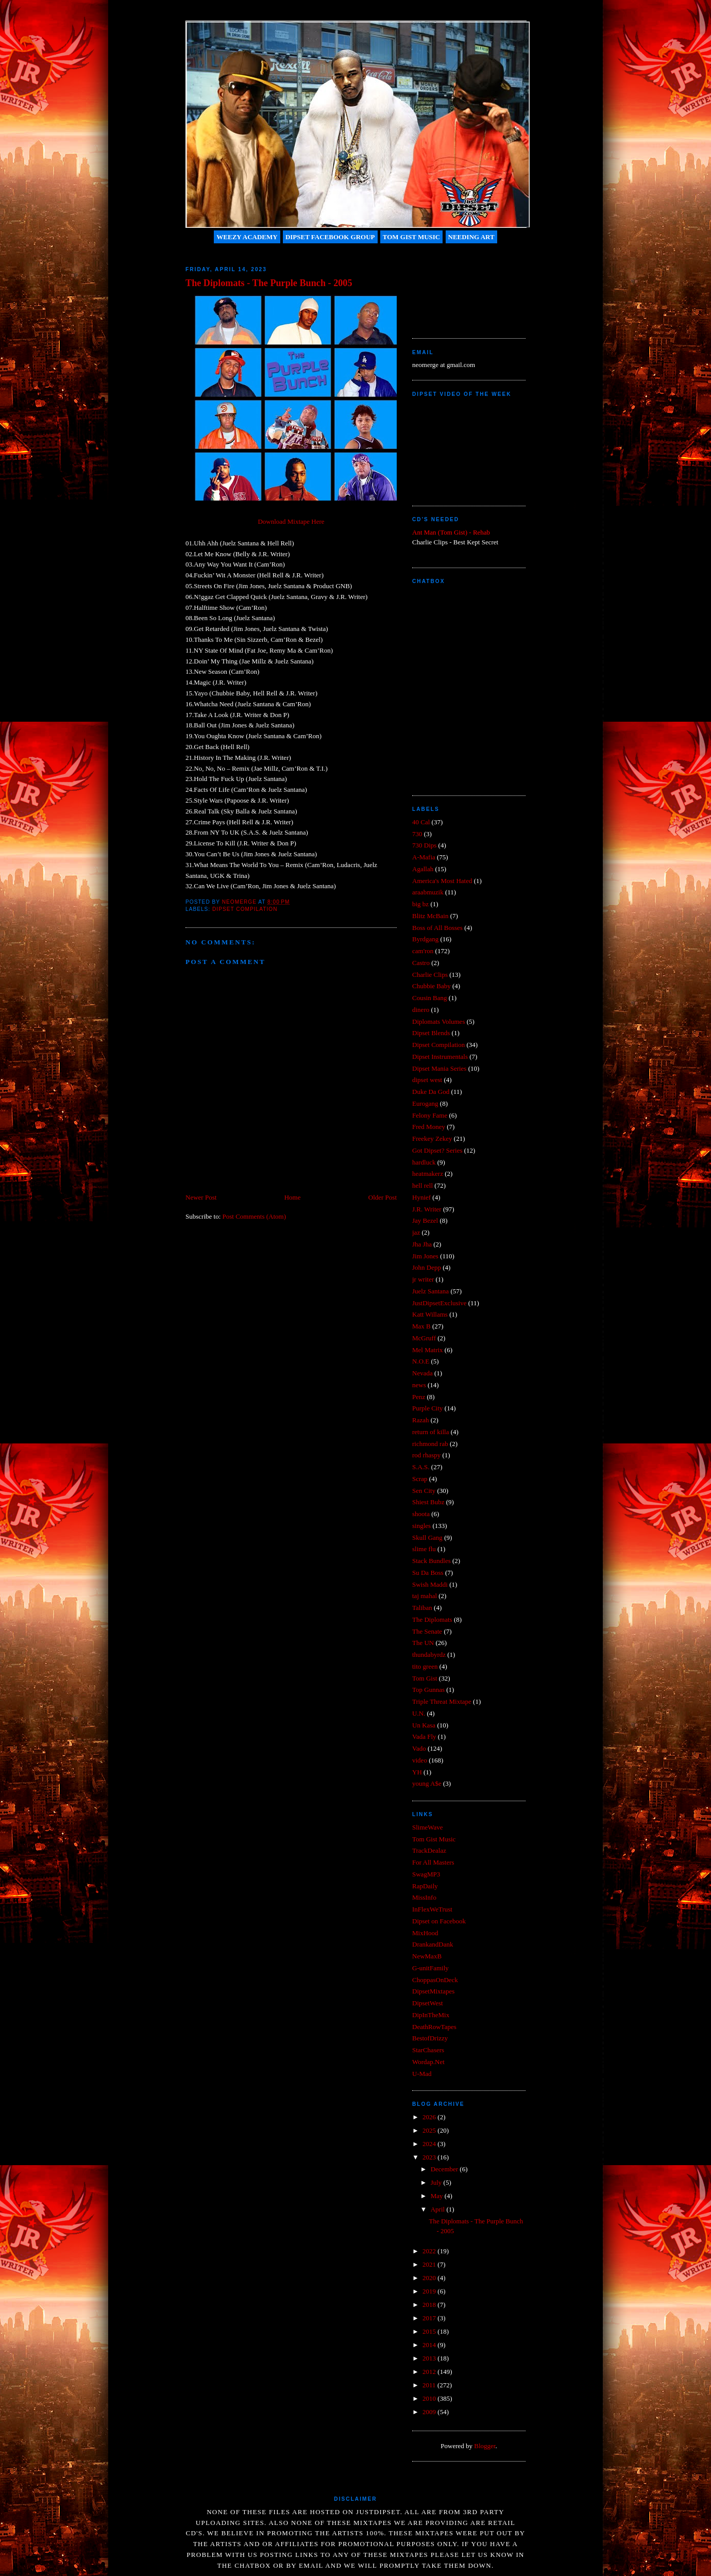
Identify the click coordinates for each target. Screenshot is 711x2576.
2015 (429, 2331)
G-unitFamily (430, 1968)
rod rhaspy (426, 1455)
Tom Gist (424, 1678)
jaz (416, 1232)
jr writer (423, 1279)
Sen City (423, 1490)
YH (417, 1772)
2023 (429, 2157)
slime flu (424, 1549)
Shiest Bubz (428, 1502)
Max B (421, 1326)
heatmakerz (427, 1173)
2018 (429, 2304)
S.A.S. (421, 1467)
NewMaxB (427, 1956)
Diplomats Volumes (438, 1021)
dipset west (427, 1080)
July (437, 2182)
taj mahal (424, 1596)
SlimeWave (427, 1827)
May (438, 2196)
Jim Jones (425, 1256)
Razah (420, 1420)
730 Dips (424, 845)
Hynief (421, 1197)
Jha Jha (422, 1244)
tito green (424, 1666)
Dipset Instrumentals (440, 1056)
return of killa (430, 1432)
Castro (421, 963)
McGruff (424, 1338)
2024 (429, 2144)
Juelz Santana (430, 1291)
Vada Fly (424, 1736)
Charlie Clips (430, 974)
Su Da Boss (428, 1572)
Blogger (484, 2446)
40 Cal (421, 822)
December (445, 2169)
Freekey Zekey (432, 1138)
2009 (429, 2412)
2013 (429, 2358)
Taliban (422, 1607)
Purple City (427, 1408)
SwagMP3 (426, 1874)
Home (292, 1197)
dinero (420, 1009)
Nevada (422, 1373)
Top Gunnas (428, 1689)
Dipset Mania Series (439, 1068)
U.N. (418, 1713)
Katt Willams (430, 1314)
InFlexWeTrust (432, 1909)
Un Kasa (423, 1725)
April (439, 2209)
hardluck (423, 1162)
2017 (429, 2318)
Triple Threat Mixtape (441, 1701)
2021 (429, 2264)
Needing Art (471, 237)
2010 (429, 2398)
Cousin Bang (429, 998)
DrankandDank (432, 1944)
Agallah (422, 869)
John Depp (426, 1267)
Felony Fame (429, 1115)
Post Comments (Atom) (254, 1216)
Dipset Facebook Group (330, 237)
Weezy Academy (246, 237)
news (419, 1385)
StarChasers (428, 2050)
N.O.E (420, 1361)
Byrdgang (425, 939)
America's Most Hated (442, 881)
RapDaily (425, 1886)
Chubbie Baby (431, 986)
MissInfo (424, 1897)
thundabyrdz (429, 1654)
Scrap (420, 1479)
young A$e (427, 1783)
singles (421, 1526)
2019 (429, 2291)
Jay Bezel (425, 1220)
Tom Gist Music (412, 237)
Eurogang (425, 1103)
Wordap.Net (428, 2062)
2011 (429, 2385)
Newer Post (200, 1197)
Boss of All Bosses (437, 928)
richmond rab (430, 1444)
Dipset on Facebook (439, 1921)
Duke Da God (430, 1091)
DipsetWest (427, 2003)
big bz (420, 904)
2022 (429, 2251)
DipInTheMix (430, 2015)
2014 (429, 2345)
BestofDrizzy (430, 2038)
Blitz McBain (430, 916)
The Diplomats (432, 1619)
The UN (423, 1643)
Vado (419, 1748)
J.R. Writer (427, 1209)
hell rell (422, 1185)
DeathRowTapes (434, 2027)
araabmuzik (428, 892)
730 (417, 834)
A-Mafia (423, 857)
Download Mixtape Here (291, 521)
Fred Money (428, 1127)
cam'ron (422, 951)
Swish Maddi (430, 1584)
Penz (418, 1397)
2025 (429, 2130)
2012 (429, 2371)
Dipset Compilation (244, 909)
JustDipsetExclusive (439, 1303)
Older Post (382, 1197)
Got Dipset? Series (437, 1150)
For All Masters (433, 1862)
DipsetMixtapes (433, 1991)
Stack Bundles (431, 1561)
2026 (429, 2117)
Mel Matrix (427, 1350)
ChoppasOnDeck (435, 1980)
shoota (421, 1514)
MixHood (425, 1933)
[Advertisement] (458, 286)
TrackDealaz (429, 1850)
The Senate (427, 1631)
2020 (429, 2278)
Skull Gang (427, 1537)
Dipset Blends (431, 1033)
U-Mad (422, 2074)
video (419, 1760)
